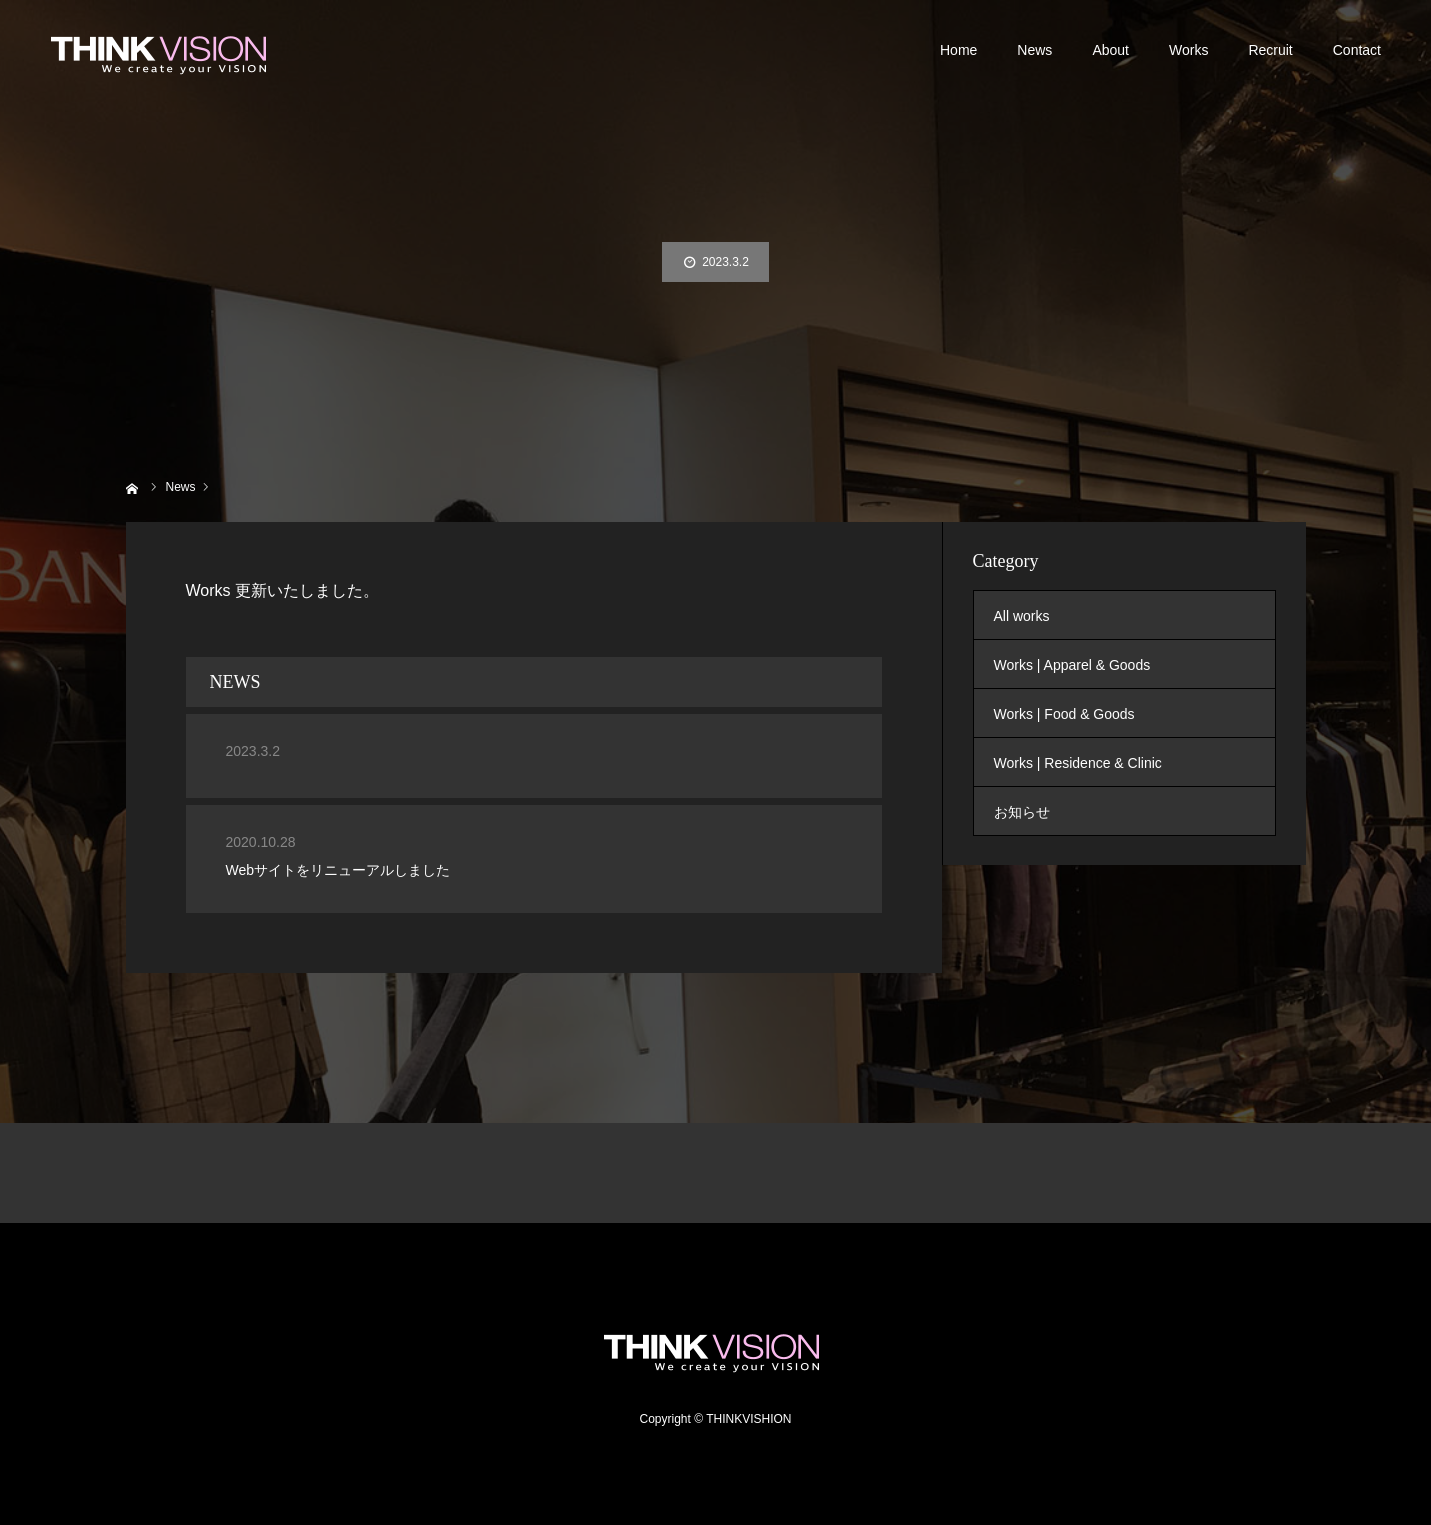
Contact (1357, 50)
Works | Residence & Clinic (1078, 763)
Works (1188, 50)
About (1110, 50)
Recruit (1270, 50)
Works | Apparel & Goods (1072, 665)
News (1034, 50)
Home (958, 50)
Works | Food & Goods (1064, 714)
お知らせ (1022, 812)
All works (1022, 616)
